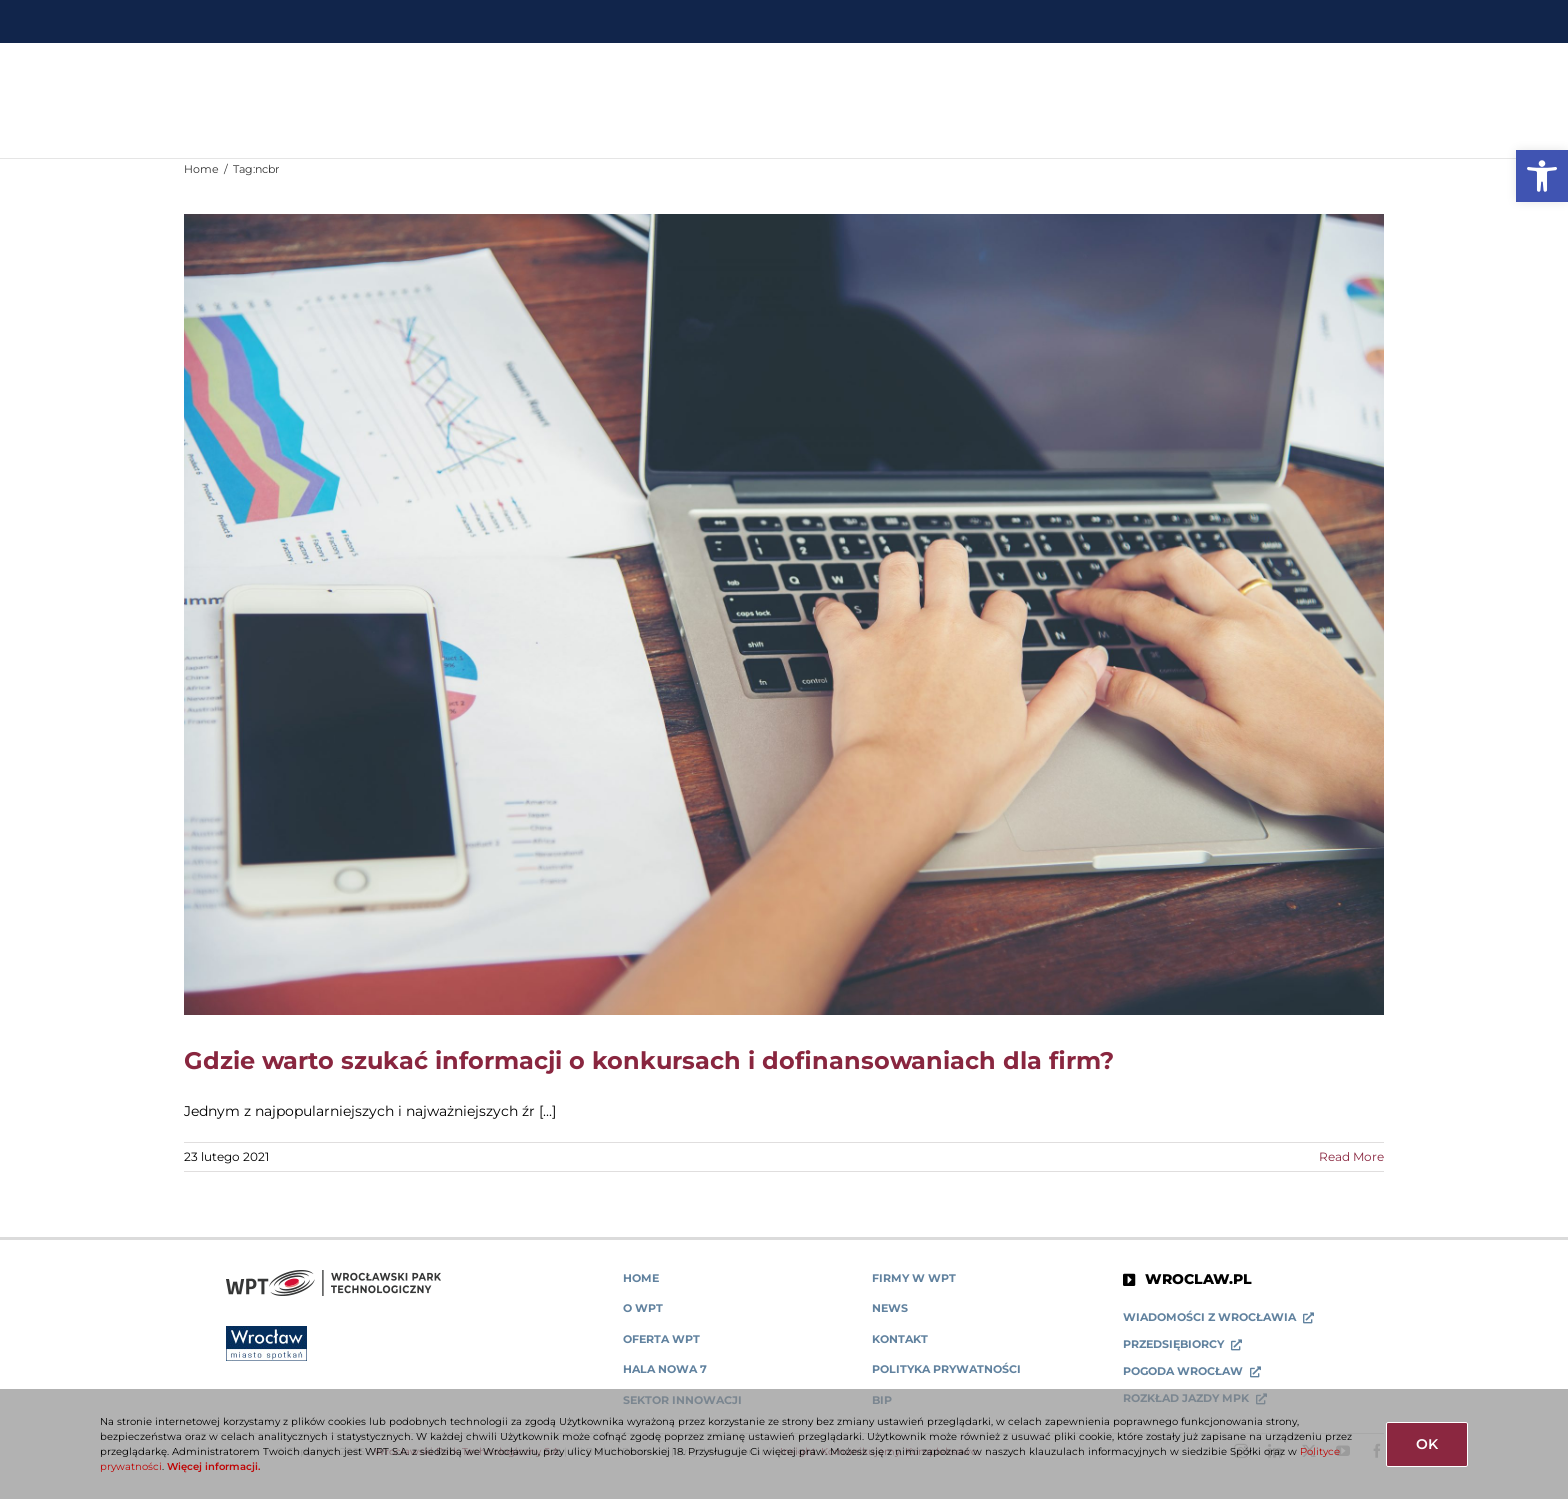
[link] (1542, 176)
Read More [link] (1351, 1156)
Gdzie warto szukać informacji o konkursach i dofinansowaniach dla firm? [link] (649, 1060)
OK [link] (1427, 1444)
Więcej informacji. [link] (213, 1466)
